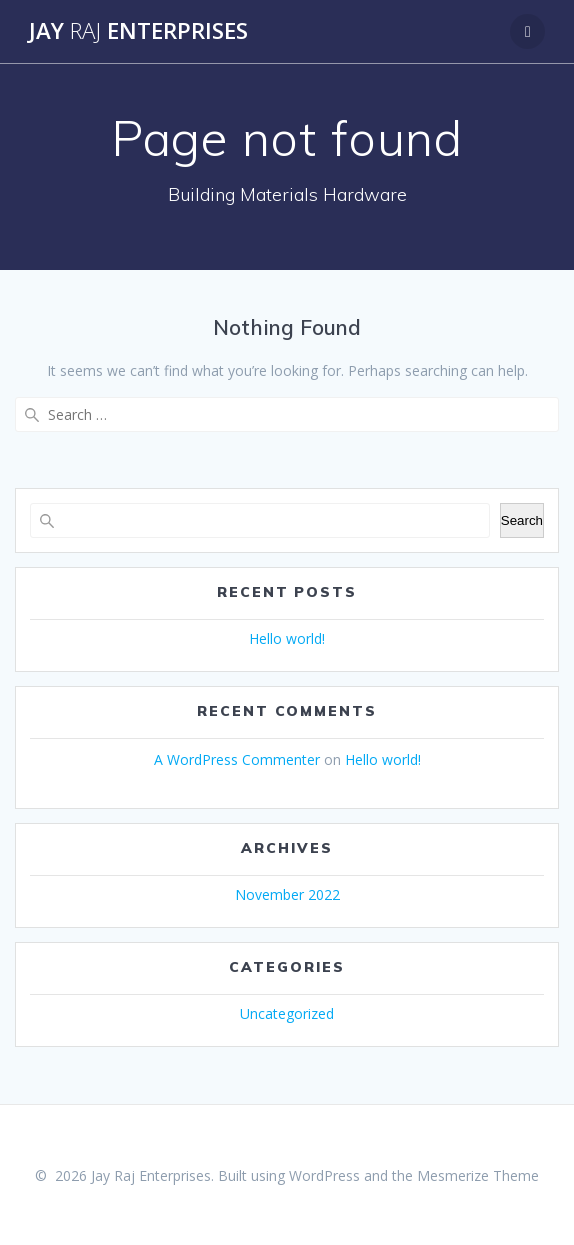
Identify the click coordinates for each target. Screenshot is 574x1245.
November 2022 (287, 894)
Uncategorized (287, 1013)
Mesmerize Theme (478, 1175)
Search (522, 520)
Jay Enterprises (138, 31)
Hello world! (287, 638)
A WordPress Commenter (237, 759)
